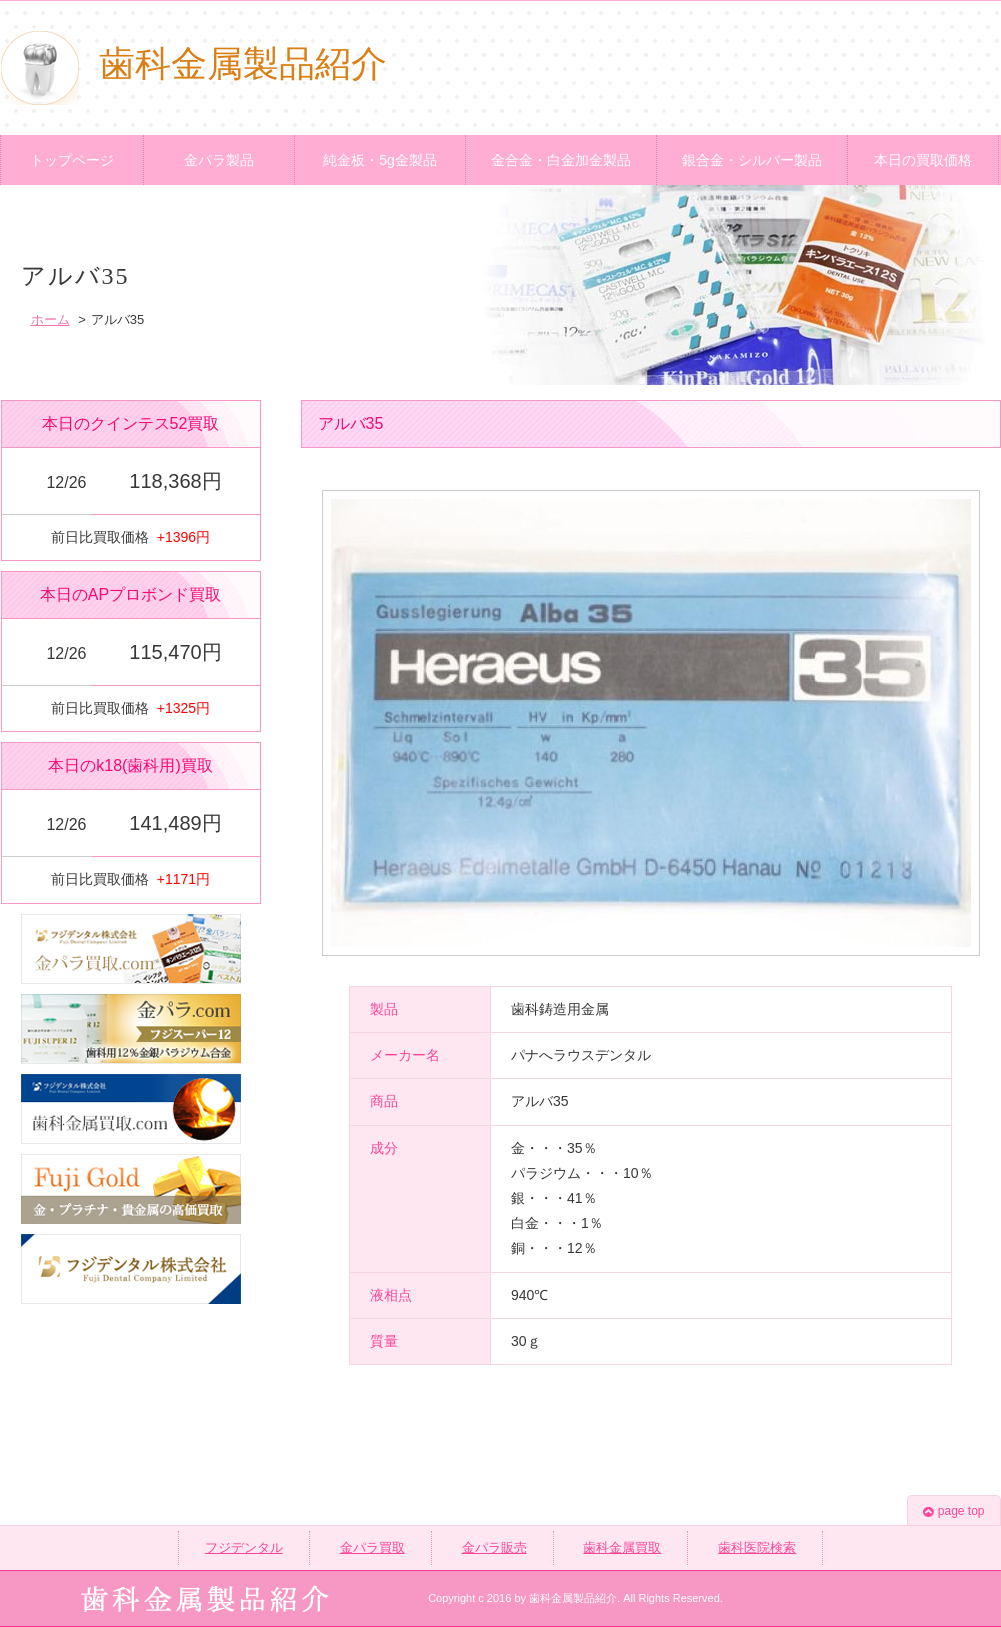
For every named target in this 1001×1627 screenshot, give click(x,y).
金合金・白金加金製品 (561, 160)
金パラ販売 (494, 1547)
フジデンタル (244, 1547)
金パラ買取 (372, 1547)
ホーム (50, 319)
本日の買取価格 (923, 160)
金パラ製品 (219, 160)
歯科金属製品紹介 (194, 64)
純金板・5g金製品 (380, 160)
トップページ (72, 160)
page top (954, 1511)
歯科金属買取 (622, 1547)
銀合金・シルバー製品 (752, 160)
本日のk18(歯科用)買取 (130, 765)
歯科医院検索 (757, 1547)
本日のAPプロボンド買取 (130, 594)
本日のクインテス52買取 (131, 423)
